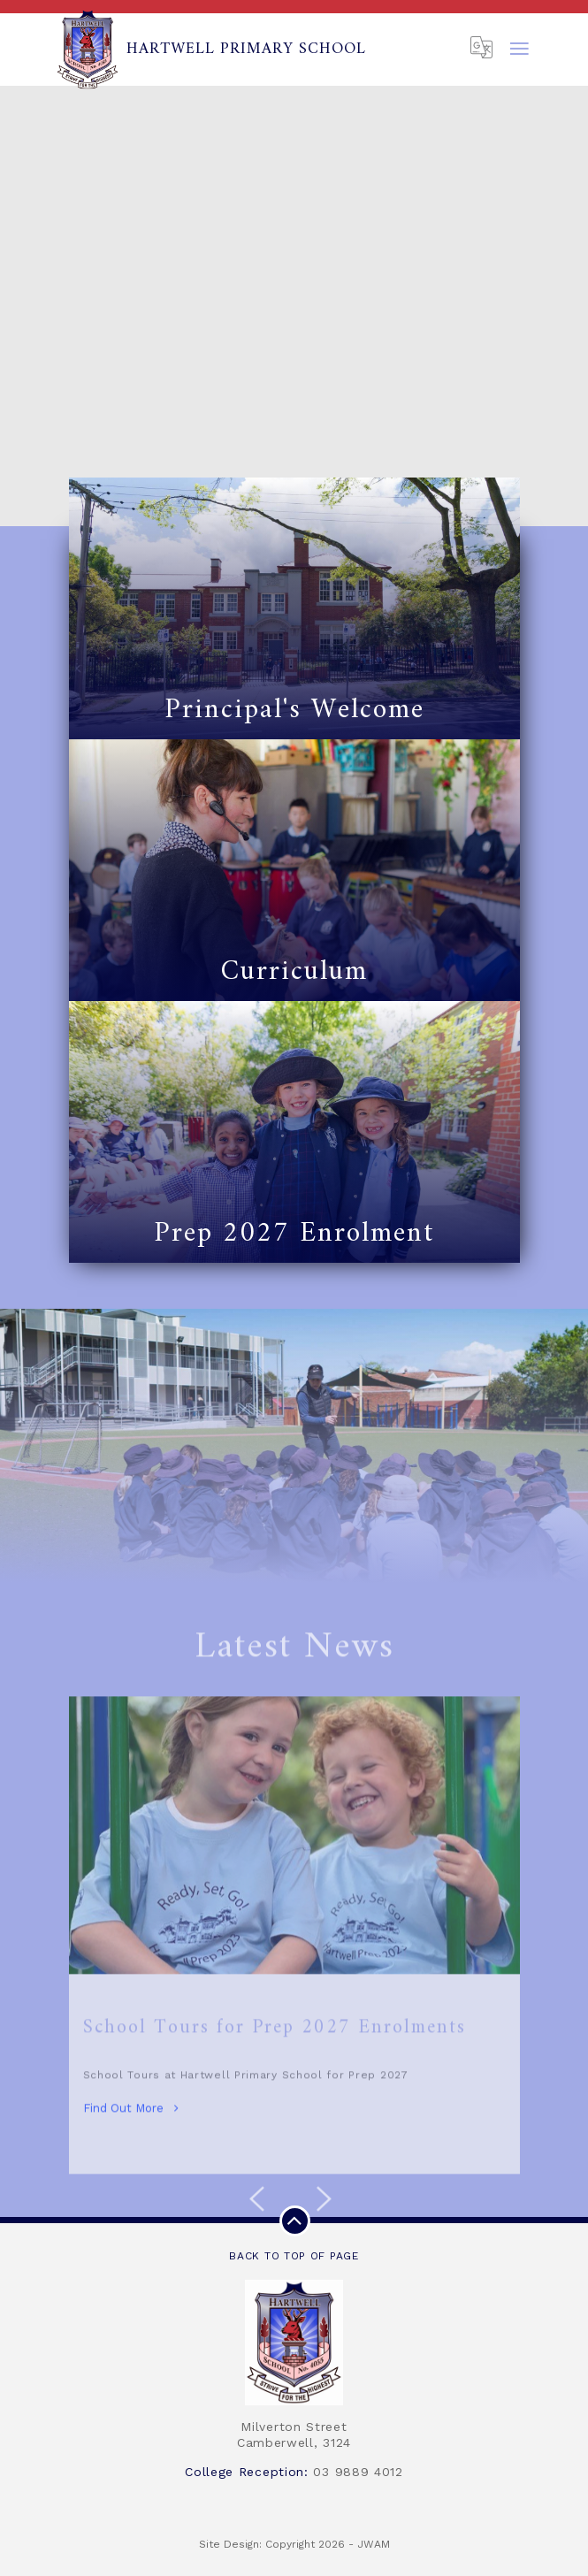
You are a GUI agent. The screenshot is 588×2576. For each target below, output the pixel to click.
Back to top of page (293, 2233)
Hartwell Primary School (211, 49)
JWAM (373, 2544)
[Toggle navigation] (520, 49)
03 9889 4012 (357, 2472)
